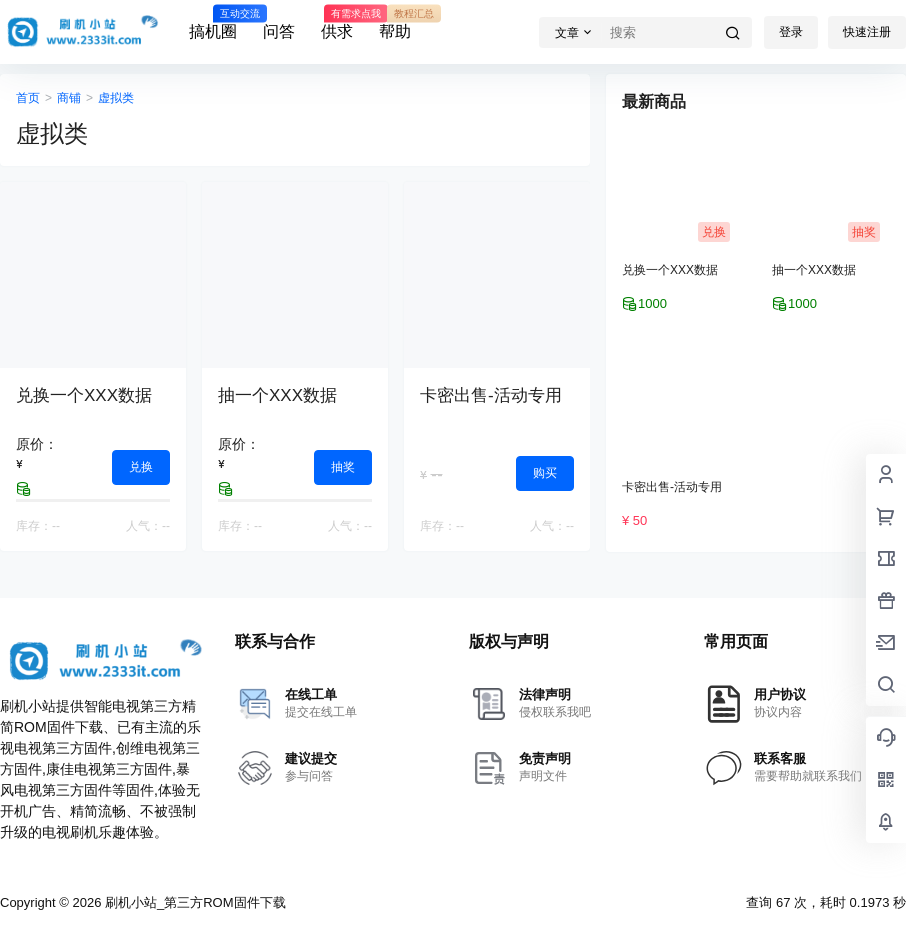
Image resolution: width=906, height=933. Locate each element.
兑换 (141, 467)
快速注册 (867, 32)
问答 (279, 31)
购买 (545, 473)
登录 (791, 32)
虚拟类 (116, 98)
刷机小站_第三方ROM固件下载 (193, 902)
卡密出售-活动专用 (491, 395)
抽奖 (343, 467)
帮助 (395, 23)
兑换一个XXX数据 (84, 395)
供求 (337, 23)
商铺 (69, 98)
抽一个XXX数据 (277, 395)
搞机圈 (213, 23)
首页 (28, 98)
